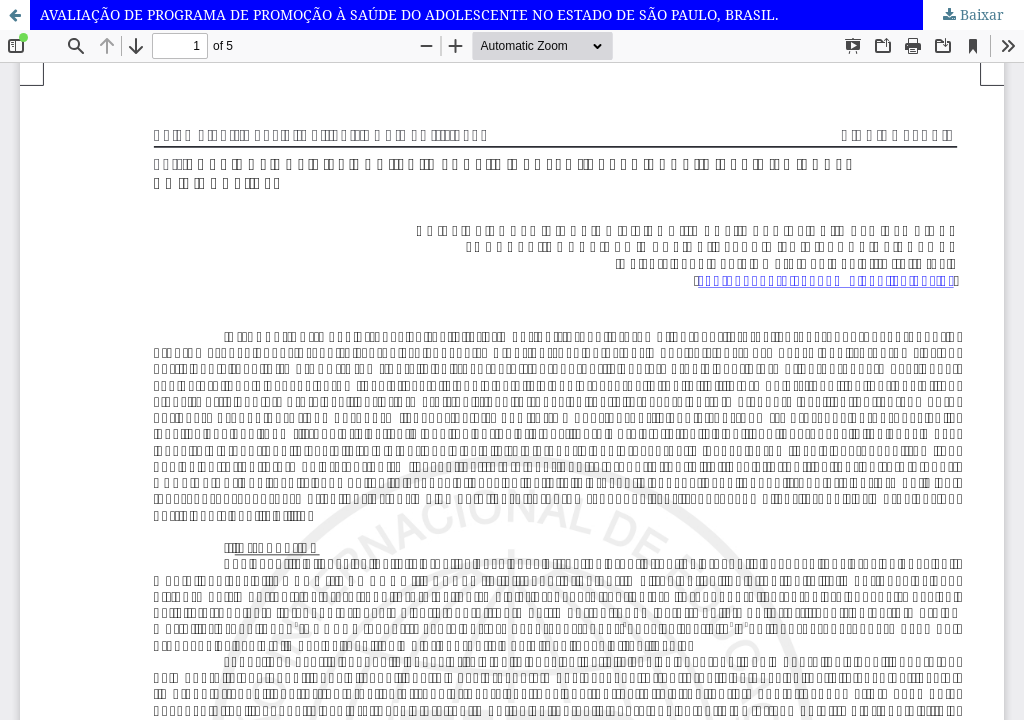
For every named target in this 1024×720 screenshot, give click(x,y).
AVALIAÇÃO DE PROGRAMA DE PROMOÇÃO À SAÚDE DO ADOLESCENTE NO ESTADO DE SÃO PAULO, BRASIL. (409, 14)
